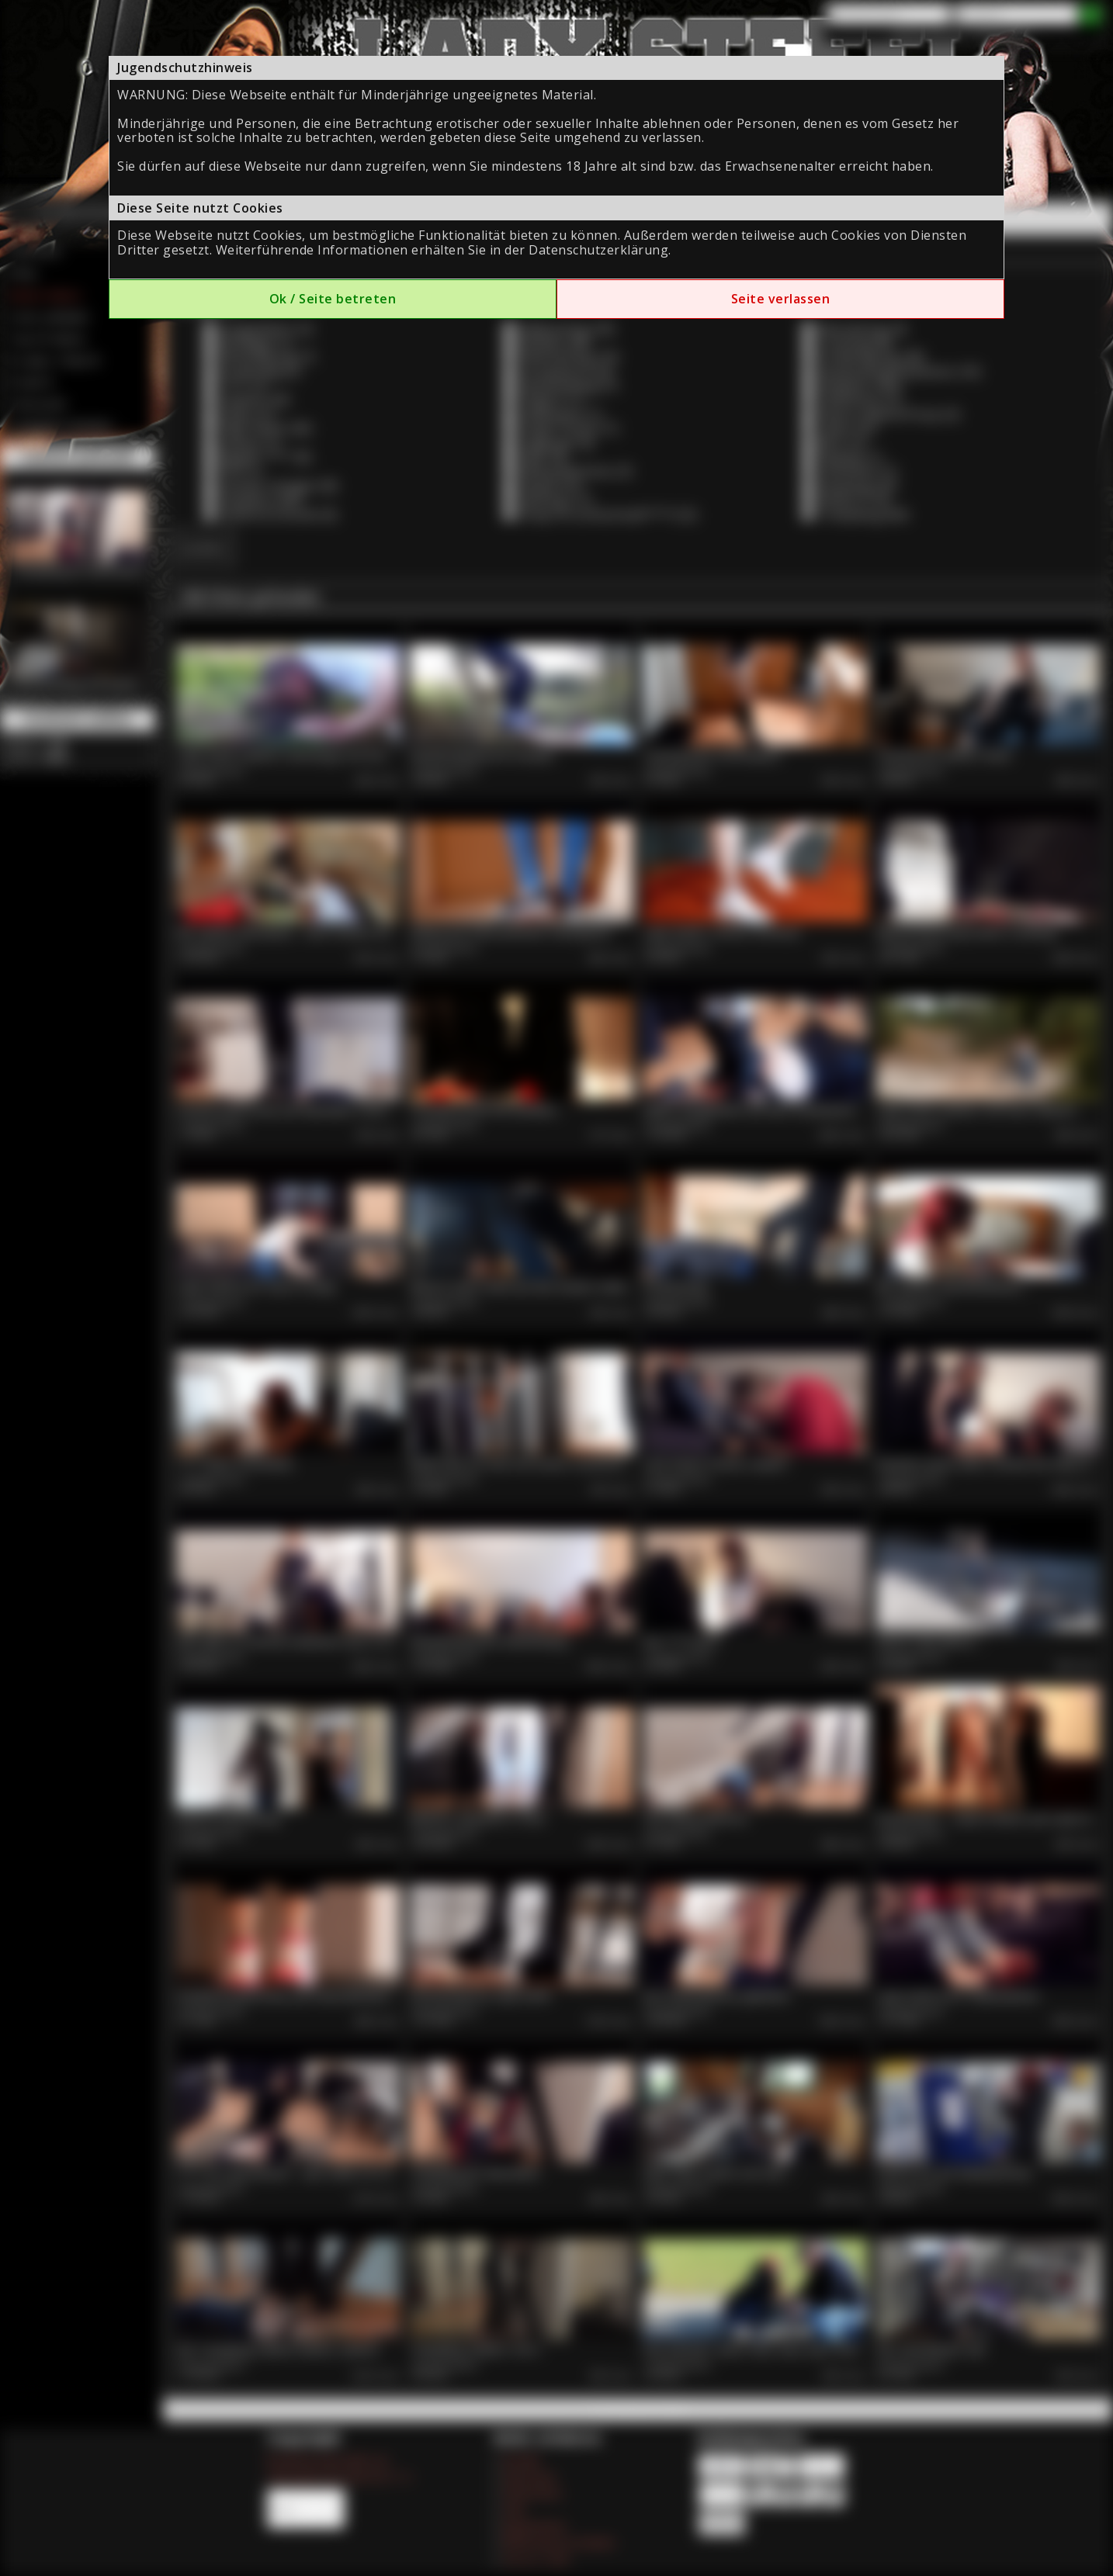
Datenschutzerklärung (598, 249)
